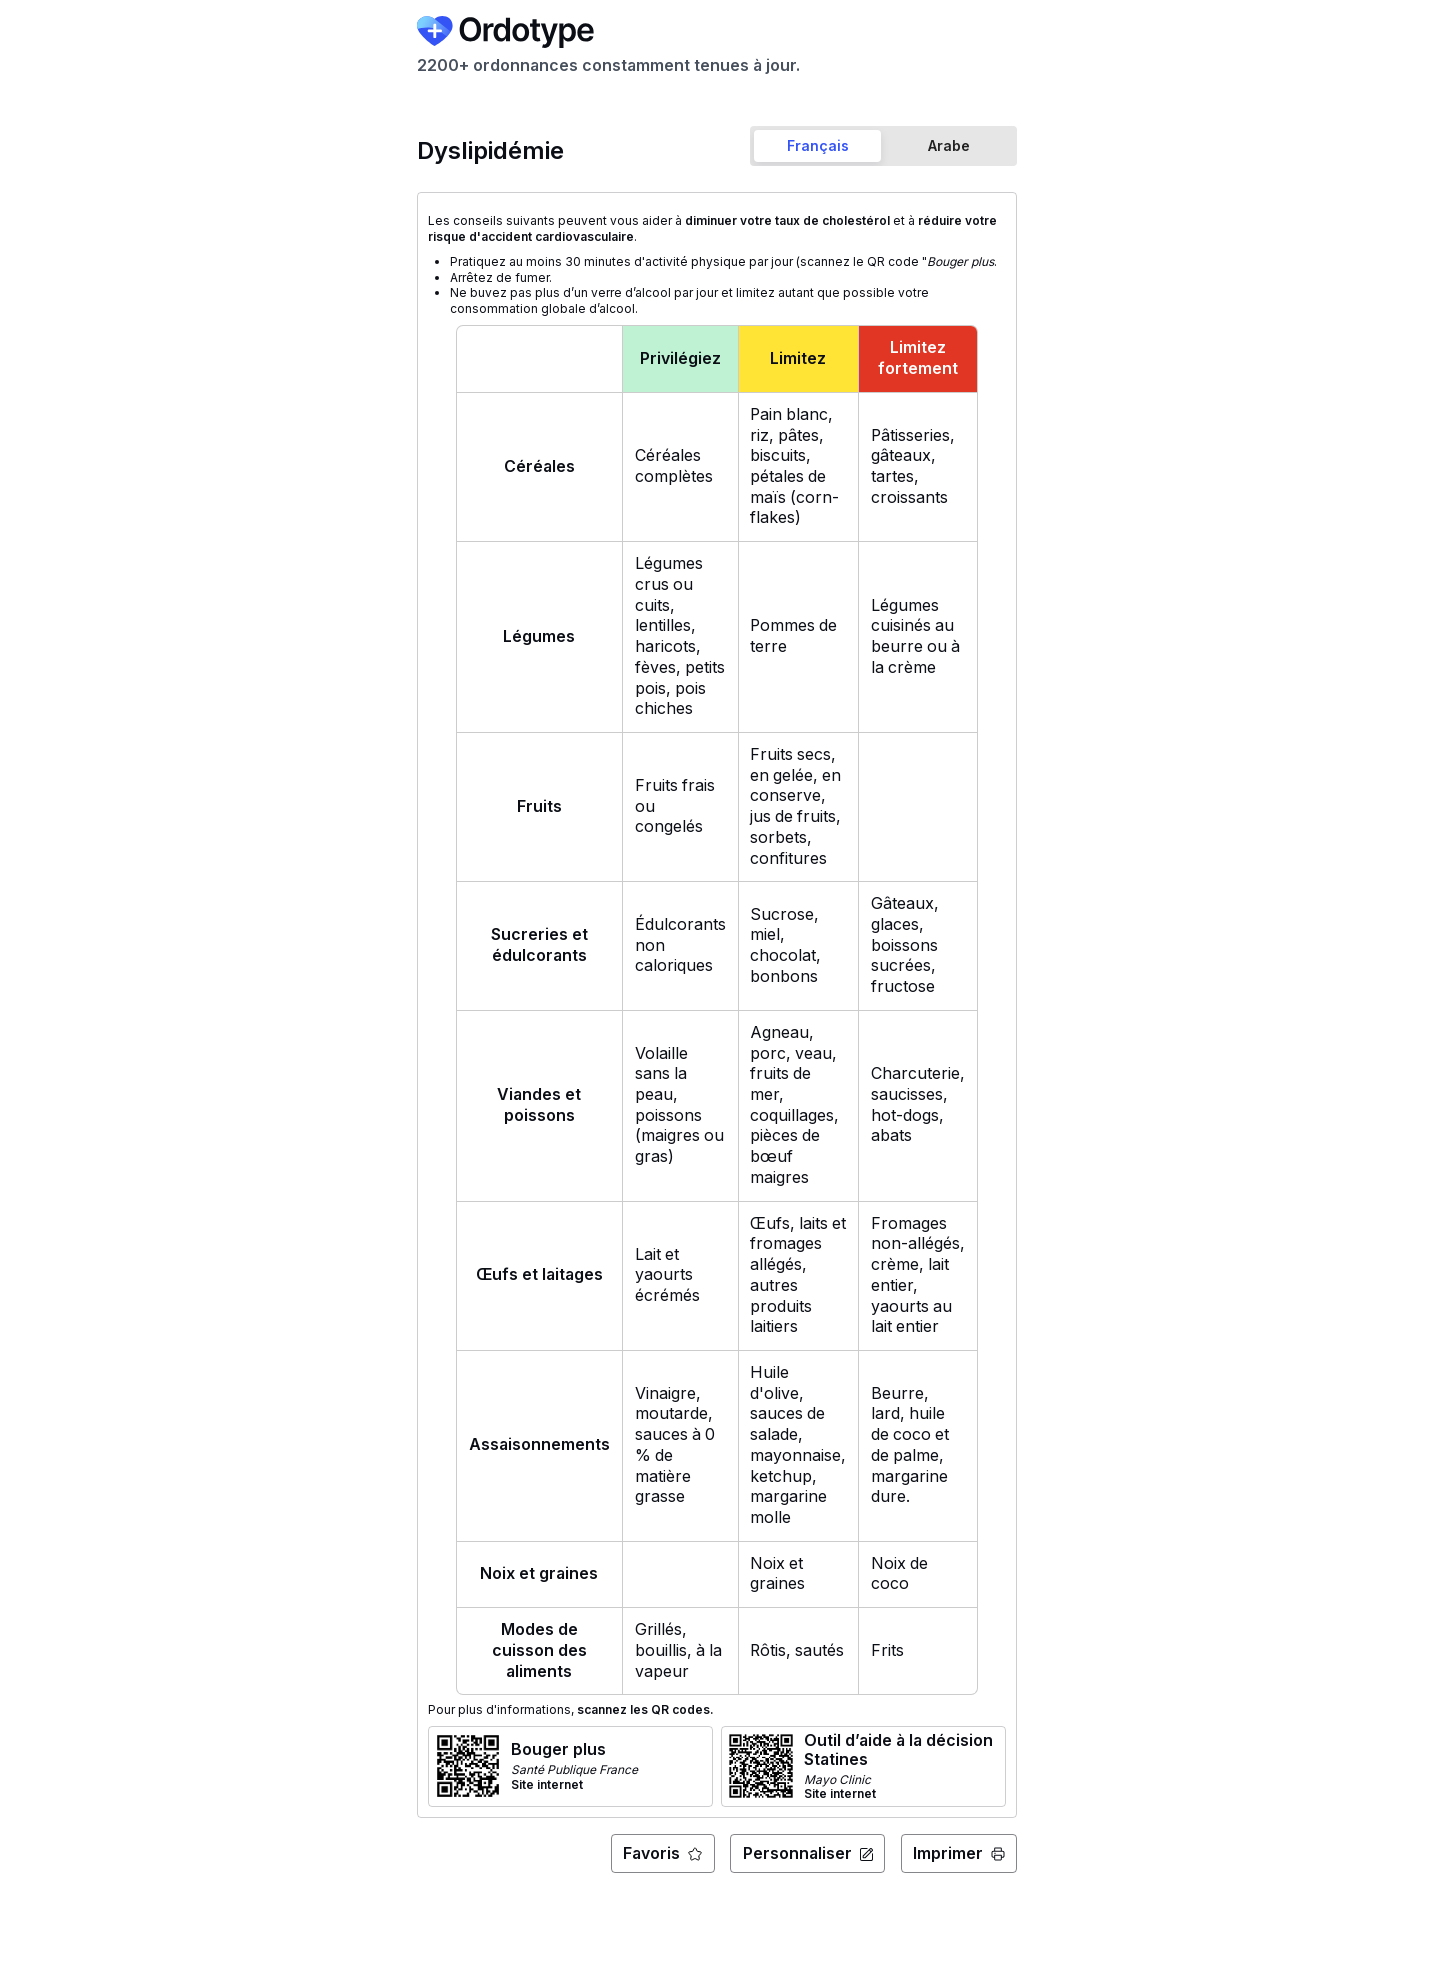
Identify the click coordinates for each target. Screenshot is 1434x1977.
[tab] (818, 146)
